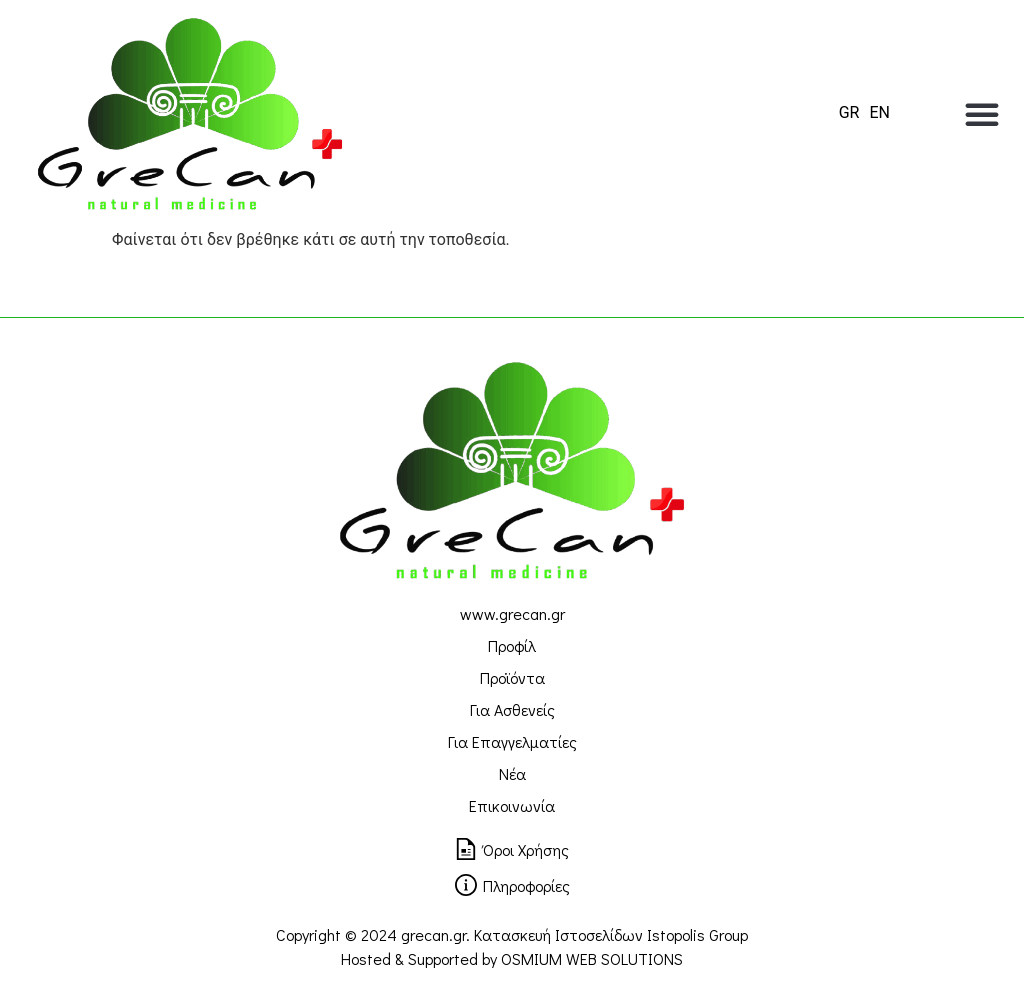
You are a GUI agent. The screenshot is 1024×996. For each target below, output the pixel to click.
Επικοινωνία (512, 805)
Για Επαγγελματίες (512, 741)
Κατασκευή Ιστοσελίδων (558, 934)
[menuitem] (849, 113)
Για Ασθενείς (512, 709)
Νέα (512, 773)
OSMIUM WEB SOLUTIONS (592, 958)
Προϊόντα (512, 677)
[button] (982, 114)
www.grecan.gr (512, 613)
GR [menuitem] (849, 112)
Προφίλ (512, 645)
